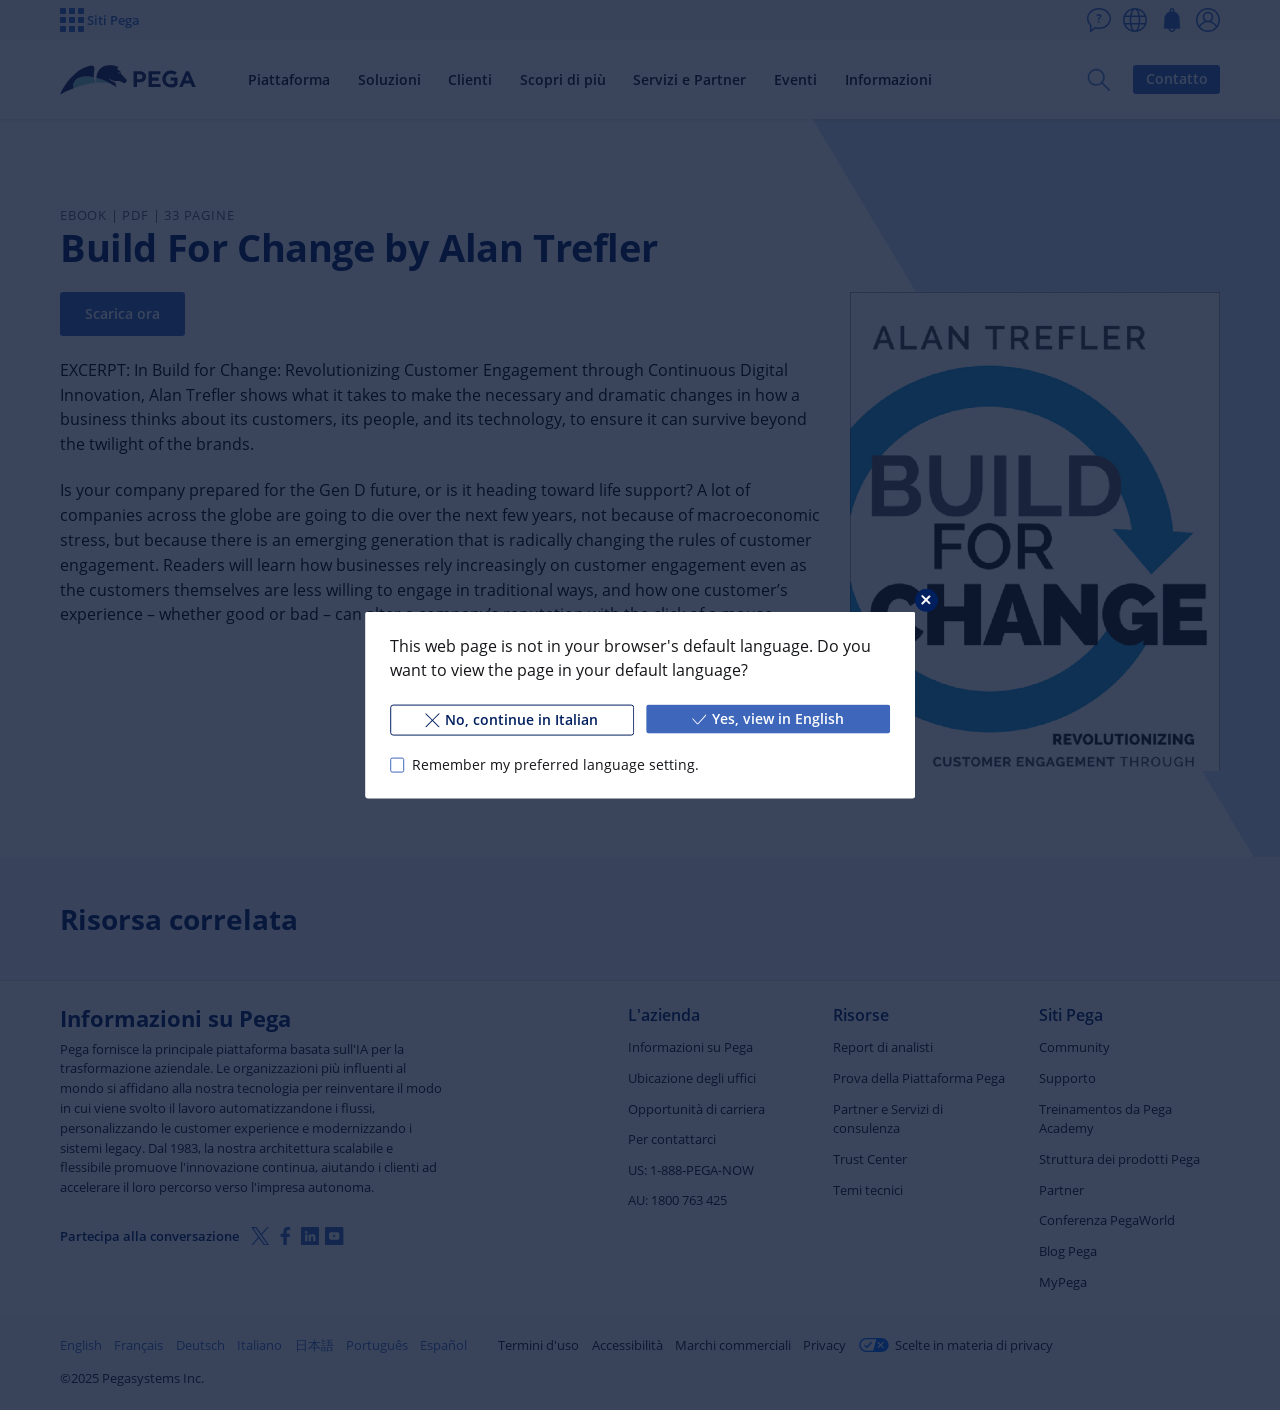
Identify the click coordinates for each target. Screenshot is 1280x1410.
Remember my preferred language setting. (555, 764)
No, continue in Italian (511, 719)
